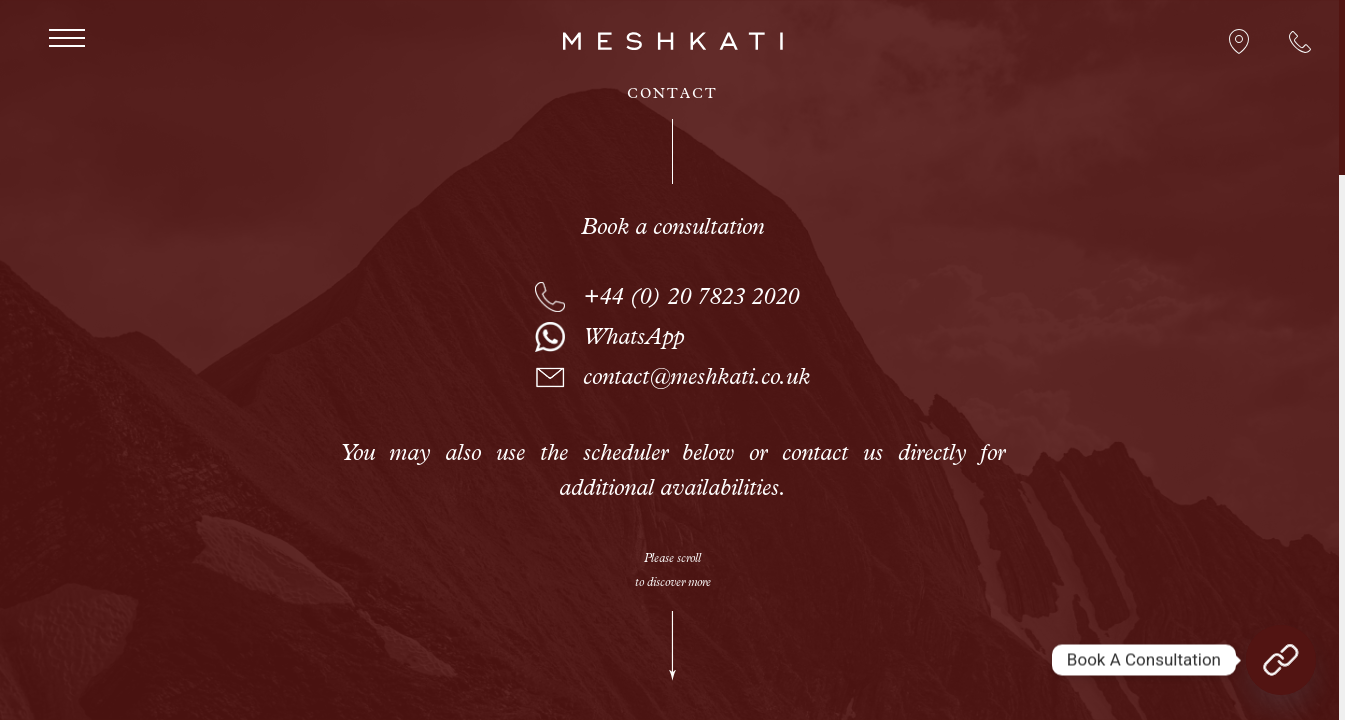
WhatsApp (633, 339)
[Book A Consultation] (1281, 660)
